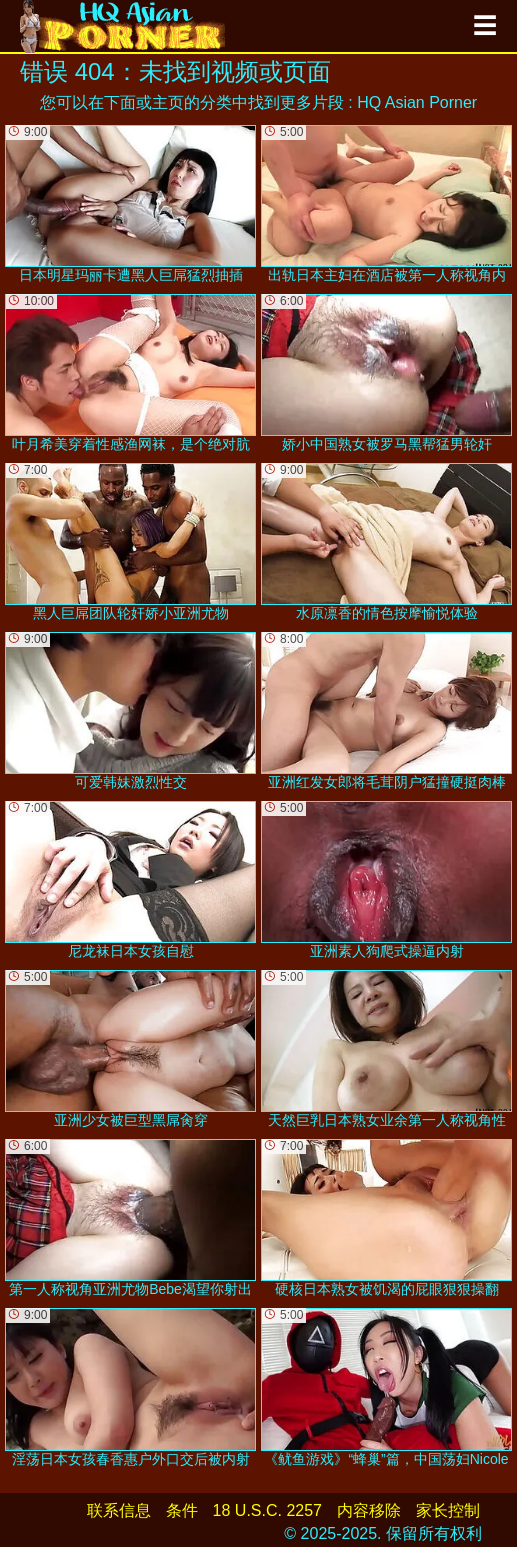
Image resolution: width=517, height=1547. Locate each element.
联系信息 (119, 1510)
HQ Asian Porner (417, 102)
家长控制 (448, 1510)
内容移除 (369, 1510)
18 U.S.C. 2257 (267, 1510)
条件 (182, 1510)
